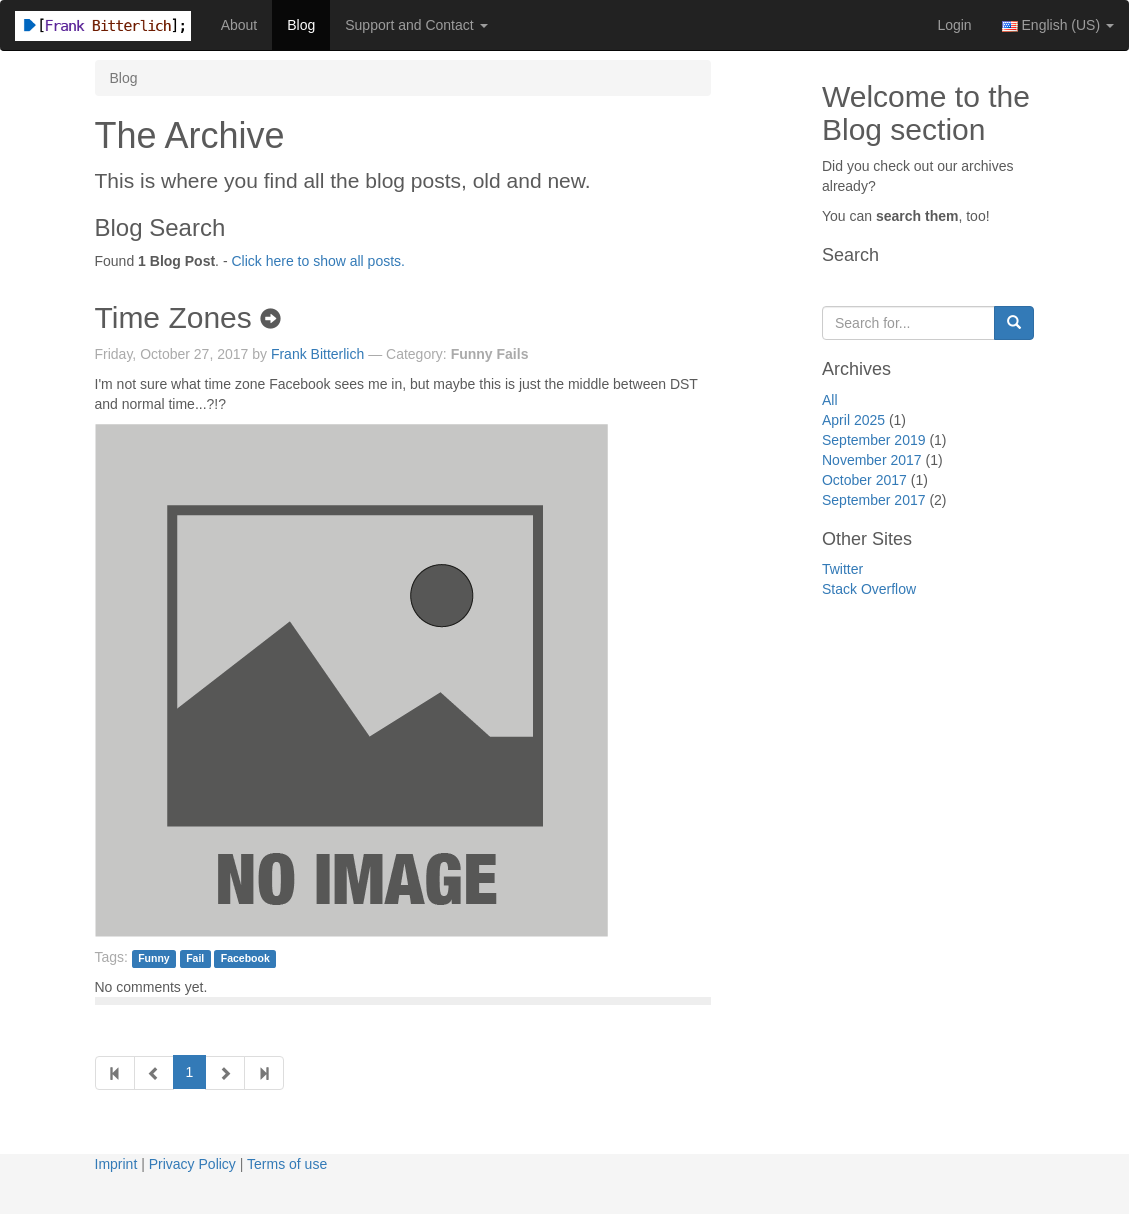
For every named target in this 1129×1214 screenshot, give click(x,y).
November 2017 (872, 460)
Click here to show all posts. (318, 261)
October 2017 (864, 480)
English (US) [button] (1058, 25)
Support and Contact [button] (416, 25)
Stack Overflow (869, 589)
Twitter (842, 569)
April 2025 (853, 420)
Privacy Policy (192, 1164)
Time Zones (188, 317)
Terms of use (287, 1164)
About (239, 25)
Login (954, 25)
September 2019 (874, 440)
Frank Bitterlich (317, 354)
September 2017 (874, 500)
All (830, 400)
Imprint (116, 1164)
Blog (301, 25)
